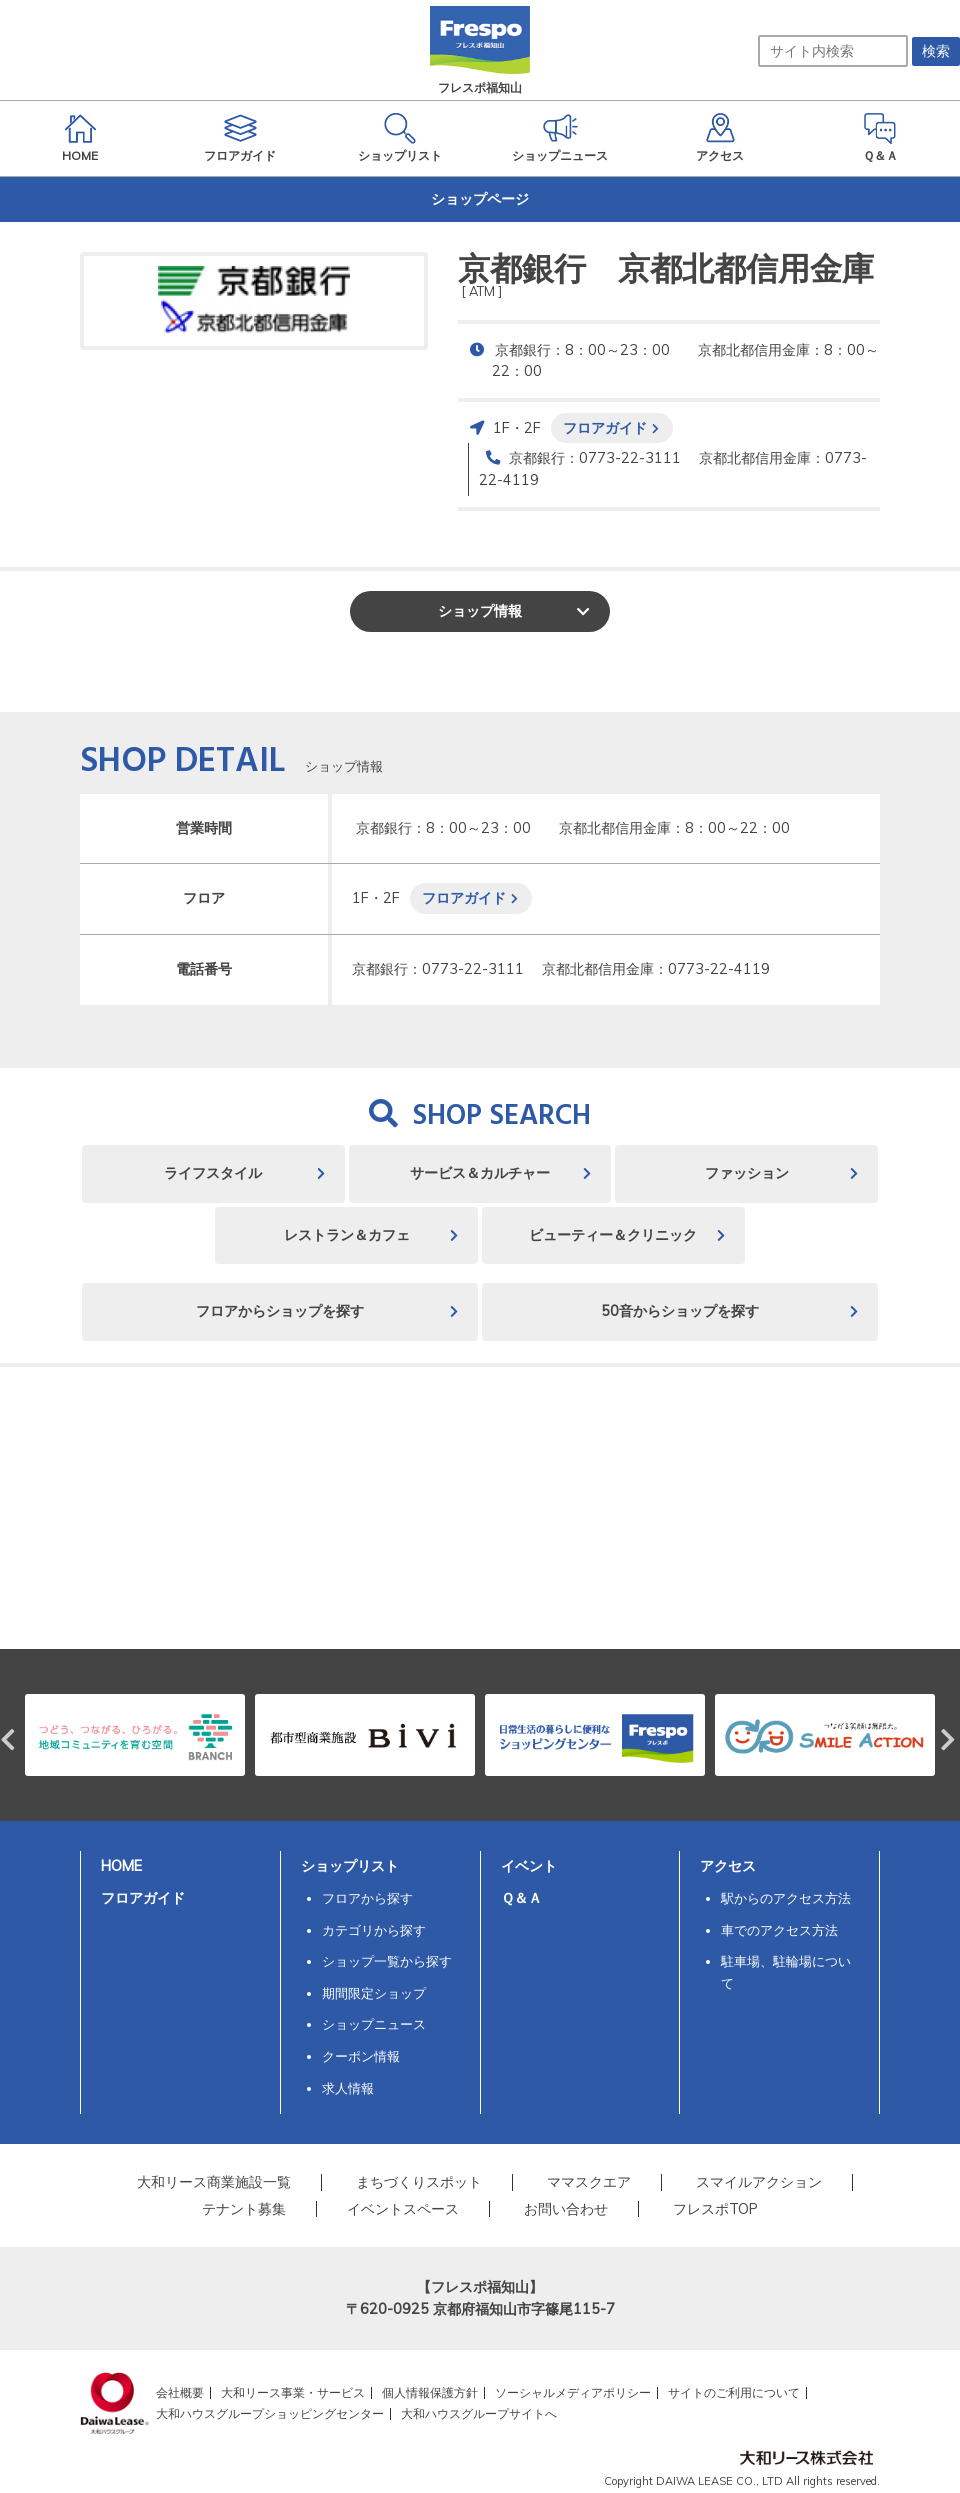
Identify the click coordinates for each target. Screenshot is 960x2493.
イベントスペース (403, 2209)
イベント (529, 1866)
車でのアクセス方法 (779, 1930)
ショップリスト (350, 1866)
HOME (121, 1866)
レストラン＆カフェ (347, 1235)
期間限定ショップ (374, 1993)
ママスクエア (589, 2182)
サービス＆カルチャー (480, 1173)
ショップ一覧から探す (387, 1961)
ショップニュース (374, 2024)
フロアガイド (605, 427)
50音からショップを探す (680, 1311)
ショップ (480, 611)
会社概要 (180, 2392)
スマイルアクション (759, 2182)
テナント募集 (244, 2209)
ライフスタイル (213, 1173)
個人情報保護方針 (430, 2392)
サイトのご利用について (734, 2392)
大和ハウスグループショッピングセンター (270, 2413)
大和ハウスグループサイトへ (479, 2413)
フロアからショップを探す (280, 1311)
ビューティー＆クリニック (613, 1235)
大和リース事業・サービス (293, 2392)
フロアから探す (367, 1898)
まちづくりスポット (419, 2182)
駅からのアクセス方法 (786, 1898)
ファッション (747, 1173)
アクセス (728, 1866)
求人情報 (348, 2088)
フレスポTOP (715, 2209)
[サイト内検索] (833, 51)
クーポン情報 (361, 2056)
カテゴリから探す (374, 1930)
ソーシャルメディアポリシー (573, 2392)
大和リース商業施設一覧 (214, 2182)
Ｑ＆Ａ (521, 1898)
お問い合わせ (566, 2209)
